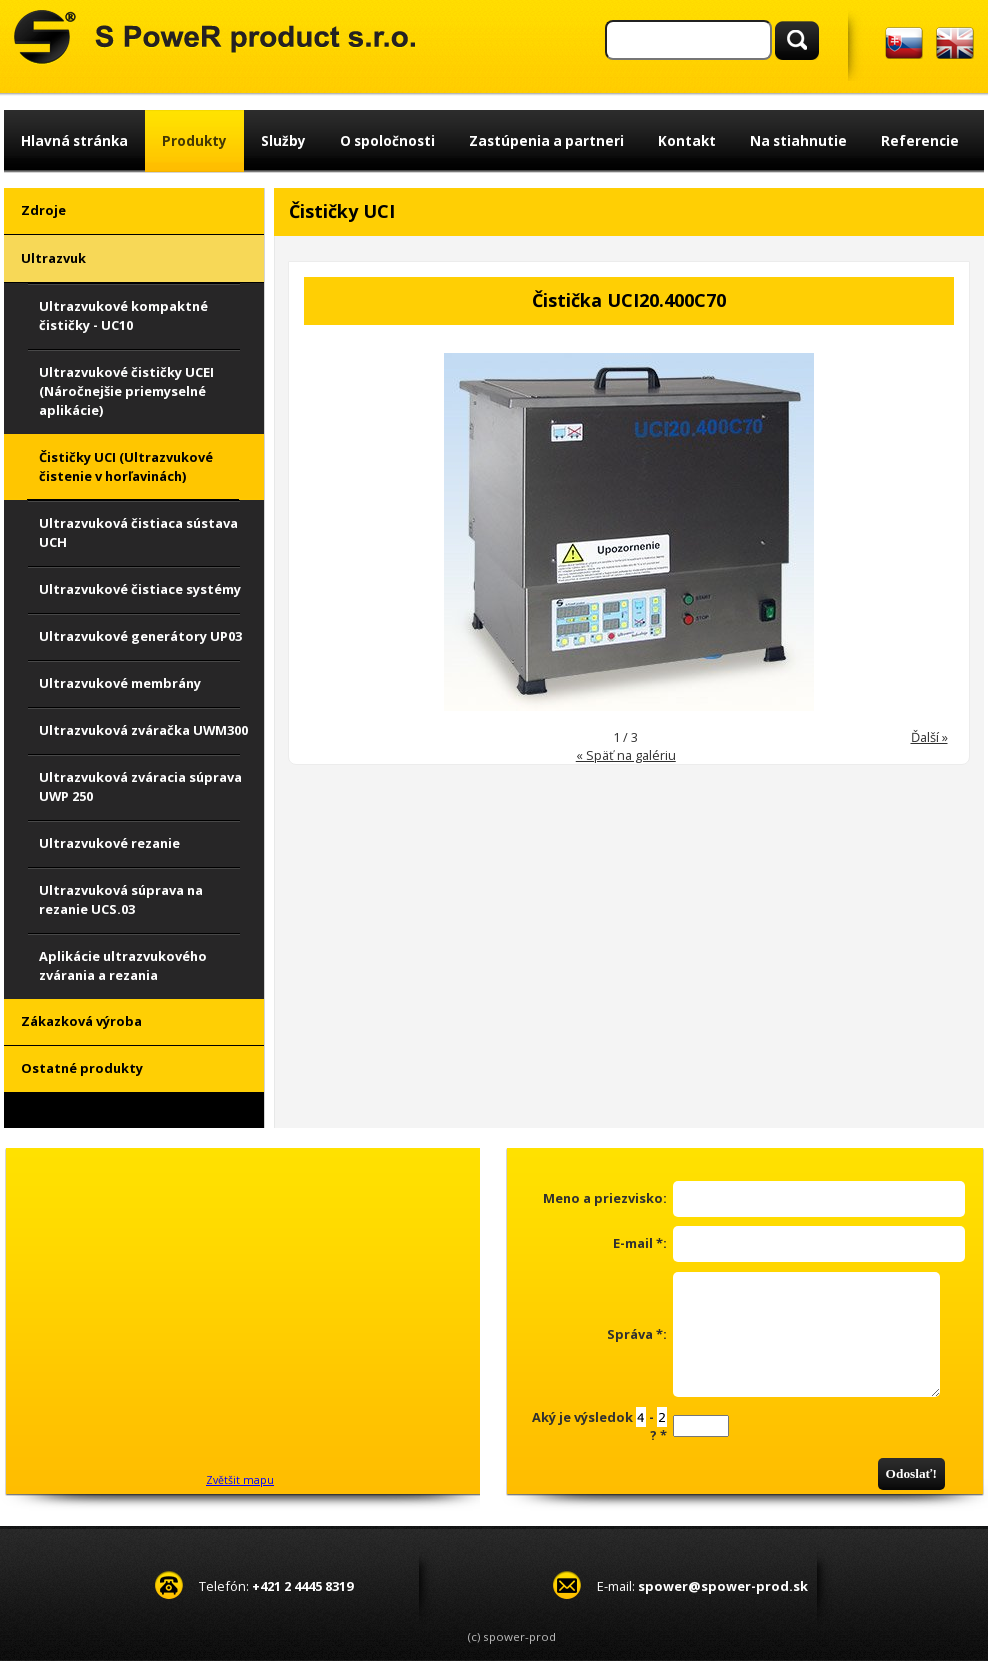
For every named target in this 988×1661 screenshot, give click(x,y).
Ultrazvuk (53, 258)
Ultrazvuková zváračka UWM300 (143, 730)
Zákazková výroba (81, 1021)
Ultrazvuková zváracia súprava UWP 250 (140, 786)
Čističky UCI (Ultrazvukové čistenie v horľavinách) (126, 466)
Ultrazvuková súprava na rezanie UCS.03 (121, 899)
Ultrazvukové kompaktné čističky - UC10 (123, 315)
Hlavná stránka (74, 141)
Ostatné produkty (82, 1068)
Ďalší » (929, 737)
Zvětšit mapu (240, 1480)
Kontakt (687, 141)
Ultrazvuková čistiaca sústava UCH (138, 532)
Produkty (194, 141)
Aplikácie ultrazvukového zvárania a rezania (123, 965)
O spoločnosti (387, 141)
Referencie (920, 141)
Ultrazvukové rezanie (109, 843)
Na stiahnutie (798, 141)
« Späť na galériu (626, 755)
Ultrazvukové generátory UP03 (140, 636)
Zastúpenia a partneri (546, 141)
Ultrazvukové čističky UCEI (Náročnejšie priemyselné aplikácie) (126, 391)
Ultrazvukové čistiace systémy (140, 589)
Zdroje (43, 210)
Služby (283, 141)
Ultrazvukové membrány (120, 683)
